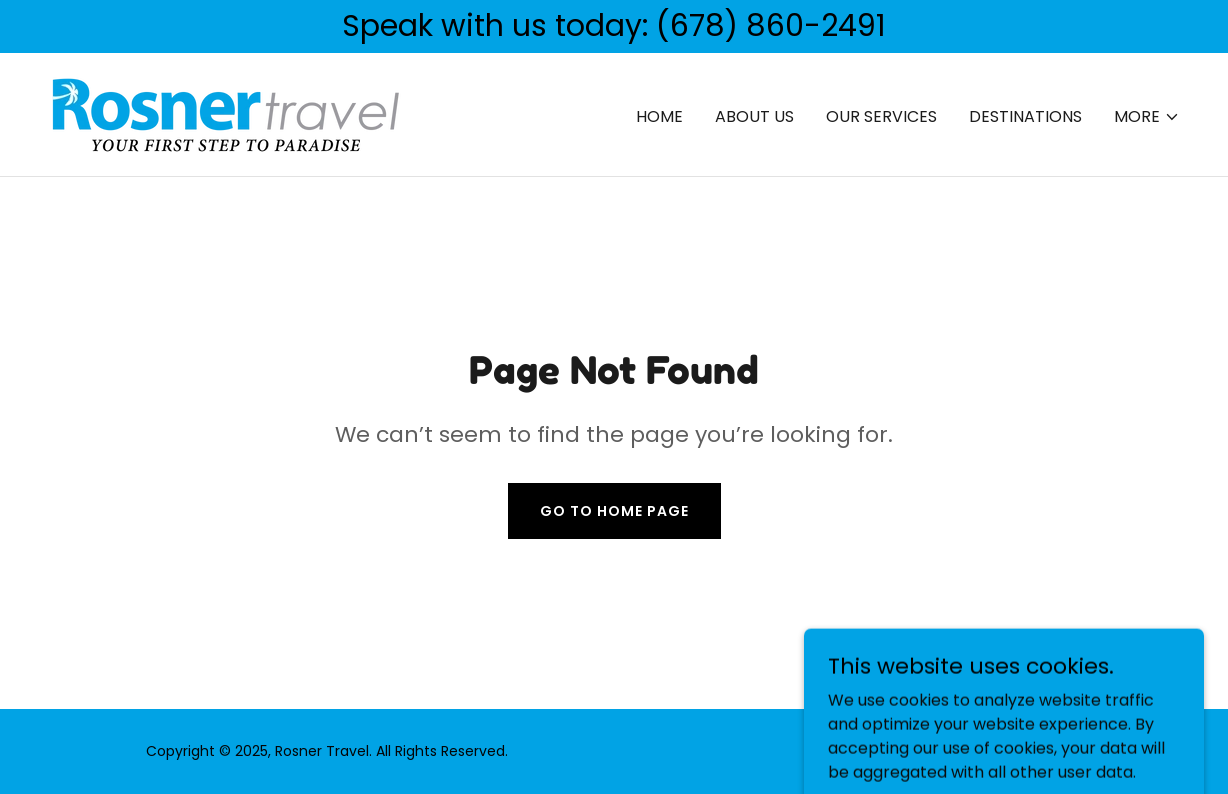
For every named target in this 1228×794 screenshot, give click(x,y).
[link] (226, 113)
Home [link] (659, 116)
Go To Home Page (614, 511)
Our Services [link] (881, 116)
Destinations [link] (1025, 116)
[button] (1147, 117)
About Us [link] (754, 116)
